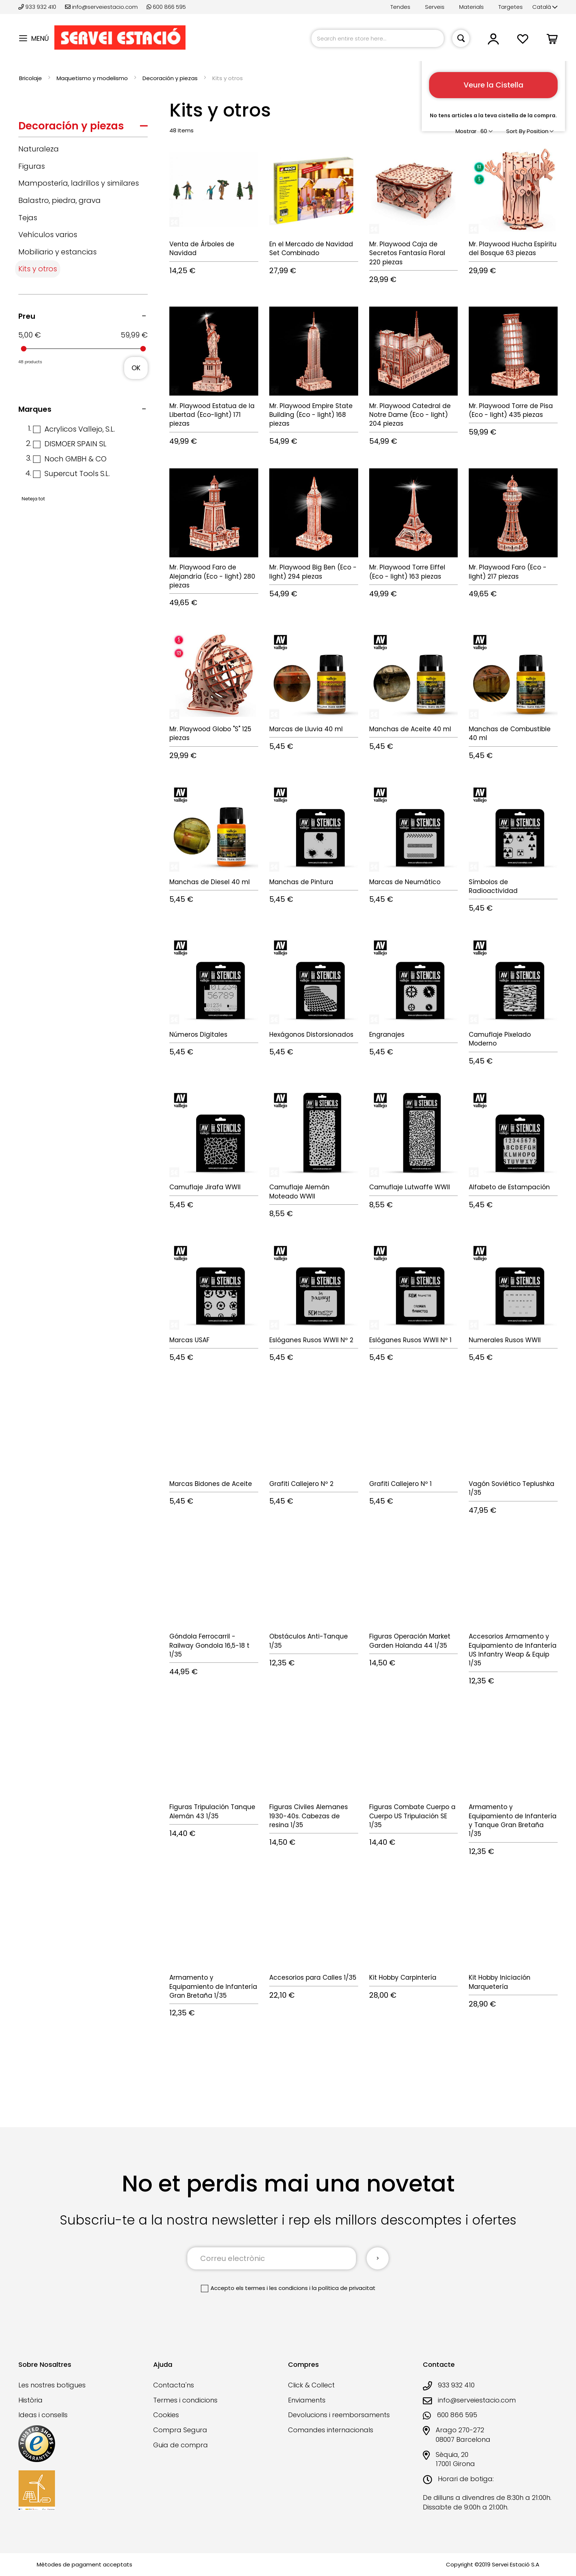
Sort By (515, 131)
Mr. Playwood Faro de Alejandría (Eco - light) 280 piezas (212, 576)
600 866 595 (166, 7)
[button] (545, 7)
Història (30, 2400)
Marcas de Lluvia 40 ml (306, 729)
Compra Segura (180, 2429)
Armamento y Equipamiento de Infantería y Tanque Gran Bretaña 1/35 (513, 1820)
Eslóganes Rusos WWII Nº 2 (311, 1340)
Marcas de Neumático (404, 882)
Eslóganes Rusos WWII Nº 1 (410, 1340)
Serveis (434, 7)
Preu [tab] (26, 316)
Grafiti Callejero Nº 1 (400, 1483)
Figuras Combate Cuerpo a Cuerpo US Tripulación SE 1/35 (412, 1816)
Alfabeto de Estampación (509, 1187)
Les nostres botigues (52, 2385)
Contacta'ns (173, 2385)
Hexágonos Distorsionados (311, 1034)
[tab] (83, 128)
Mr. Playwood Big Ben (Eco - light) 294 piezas (313, 571)
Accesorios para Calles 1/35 (312, 1977)
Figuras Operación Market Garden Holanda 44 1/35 (409, 1641)
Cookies (166, 2414)
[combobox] (378, 38)
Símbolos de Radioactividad (493, 886)
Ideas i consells (43, 2414)
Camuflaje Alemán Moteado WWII (299, 1191)
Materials (471, 7)
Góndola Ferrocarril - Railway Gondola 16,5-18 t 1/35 (209, 1645)
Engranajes (386, 1034)
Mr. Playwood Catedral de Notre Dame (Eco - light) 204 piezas (410, 414)
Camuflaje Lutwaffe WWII (409, 1187)
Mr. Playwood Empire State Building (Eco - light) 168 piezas (311, 414)
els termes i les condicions (272, 2288)
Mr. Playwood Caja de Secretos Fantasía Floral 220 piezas (407, 253)
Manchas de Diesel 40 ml (209, 882)
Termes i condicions (185, 2400)
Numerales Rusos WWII (505, 1340)
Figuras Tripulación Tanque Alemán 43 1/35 (212, 1811)
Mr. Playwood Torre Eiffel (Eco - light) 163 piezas (407, 571)
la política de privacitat (343, 2288)
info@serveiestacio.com (101, 7)
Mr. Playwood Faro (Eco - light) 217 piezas (508, 571)
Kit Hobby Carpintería (402, 1977)
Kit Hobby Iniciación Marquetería (499, 1982)
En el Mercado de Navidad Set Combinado (311, 248)
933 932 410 (38, 7)
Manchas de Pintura (301, 882)
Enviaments (306, 2400)
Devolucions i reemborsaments (339, 2414)
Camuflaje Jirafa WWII (205, 1187)
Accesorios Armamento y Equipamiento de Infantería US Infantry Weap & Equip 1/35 (513, 1650)
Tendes (400, 7)
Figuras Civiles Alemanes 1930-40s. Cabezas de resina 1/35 (308, 1816)
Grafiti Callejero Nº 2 (301, 1483)
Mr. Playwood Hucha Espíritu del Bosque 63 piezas (513, 248)
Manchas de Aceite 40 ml (410, 729)
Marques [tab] (34, 409)
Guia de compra (180, 2445)
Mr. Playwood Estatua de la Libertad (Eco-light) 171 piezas (212, 414)
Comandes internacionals (330, 2429)
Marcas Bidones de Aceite (210, 1483)
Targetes (510, 7)
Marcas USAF (189, 1340)
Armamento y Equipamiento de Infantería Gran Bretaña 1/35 (213, 1986)
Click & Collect (311, 2385)
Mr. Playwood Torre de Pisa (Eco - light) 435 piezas (511, 410)
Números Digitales (198, 1034)
